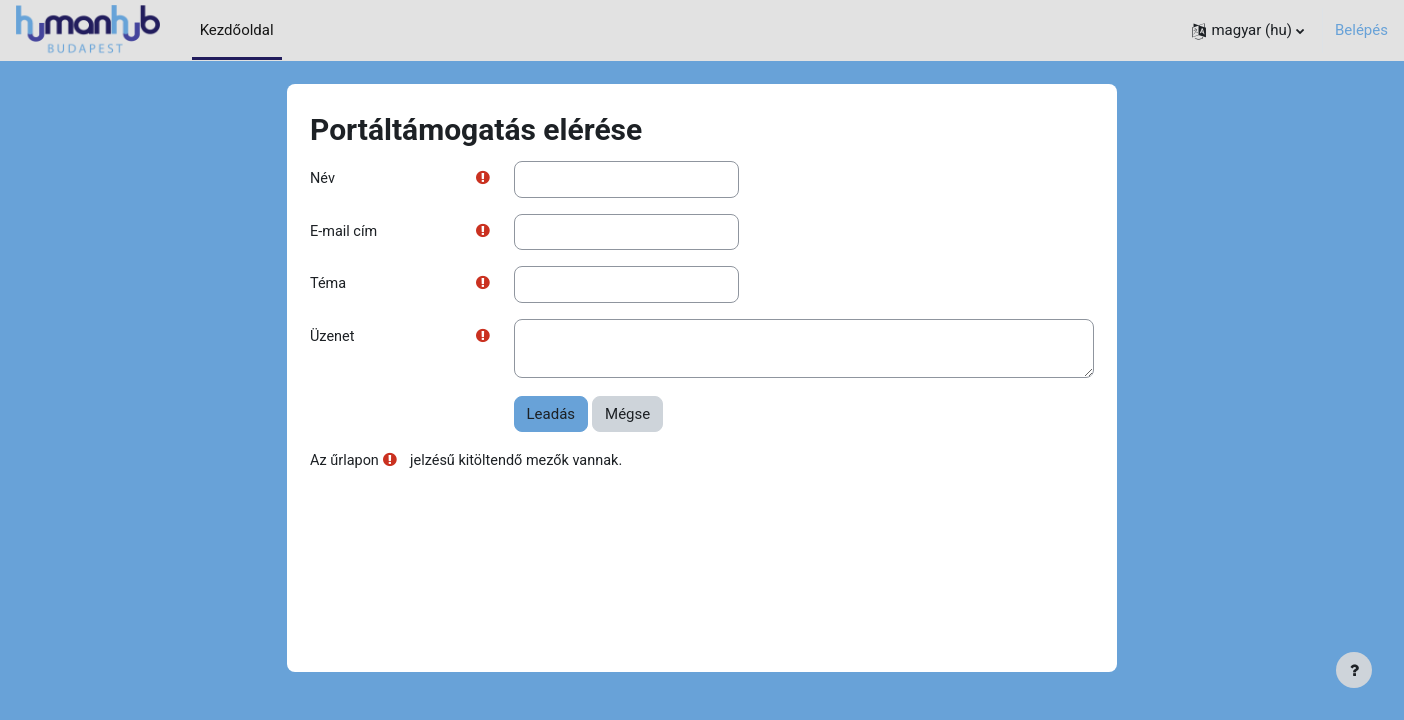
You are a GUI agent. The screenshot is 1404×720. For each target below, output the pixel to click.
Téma (329, 286)
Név (323, 179)
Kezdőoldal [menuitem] (237, 30)
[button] (1248, 30)
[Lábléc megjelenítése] (1354, 670)
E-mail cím (345, 233)
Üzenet (333, 340)
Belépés (1361, 30)
